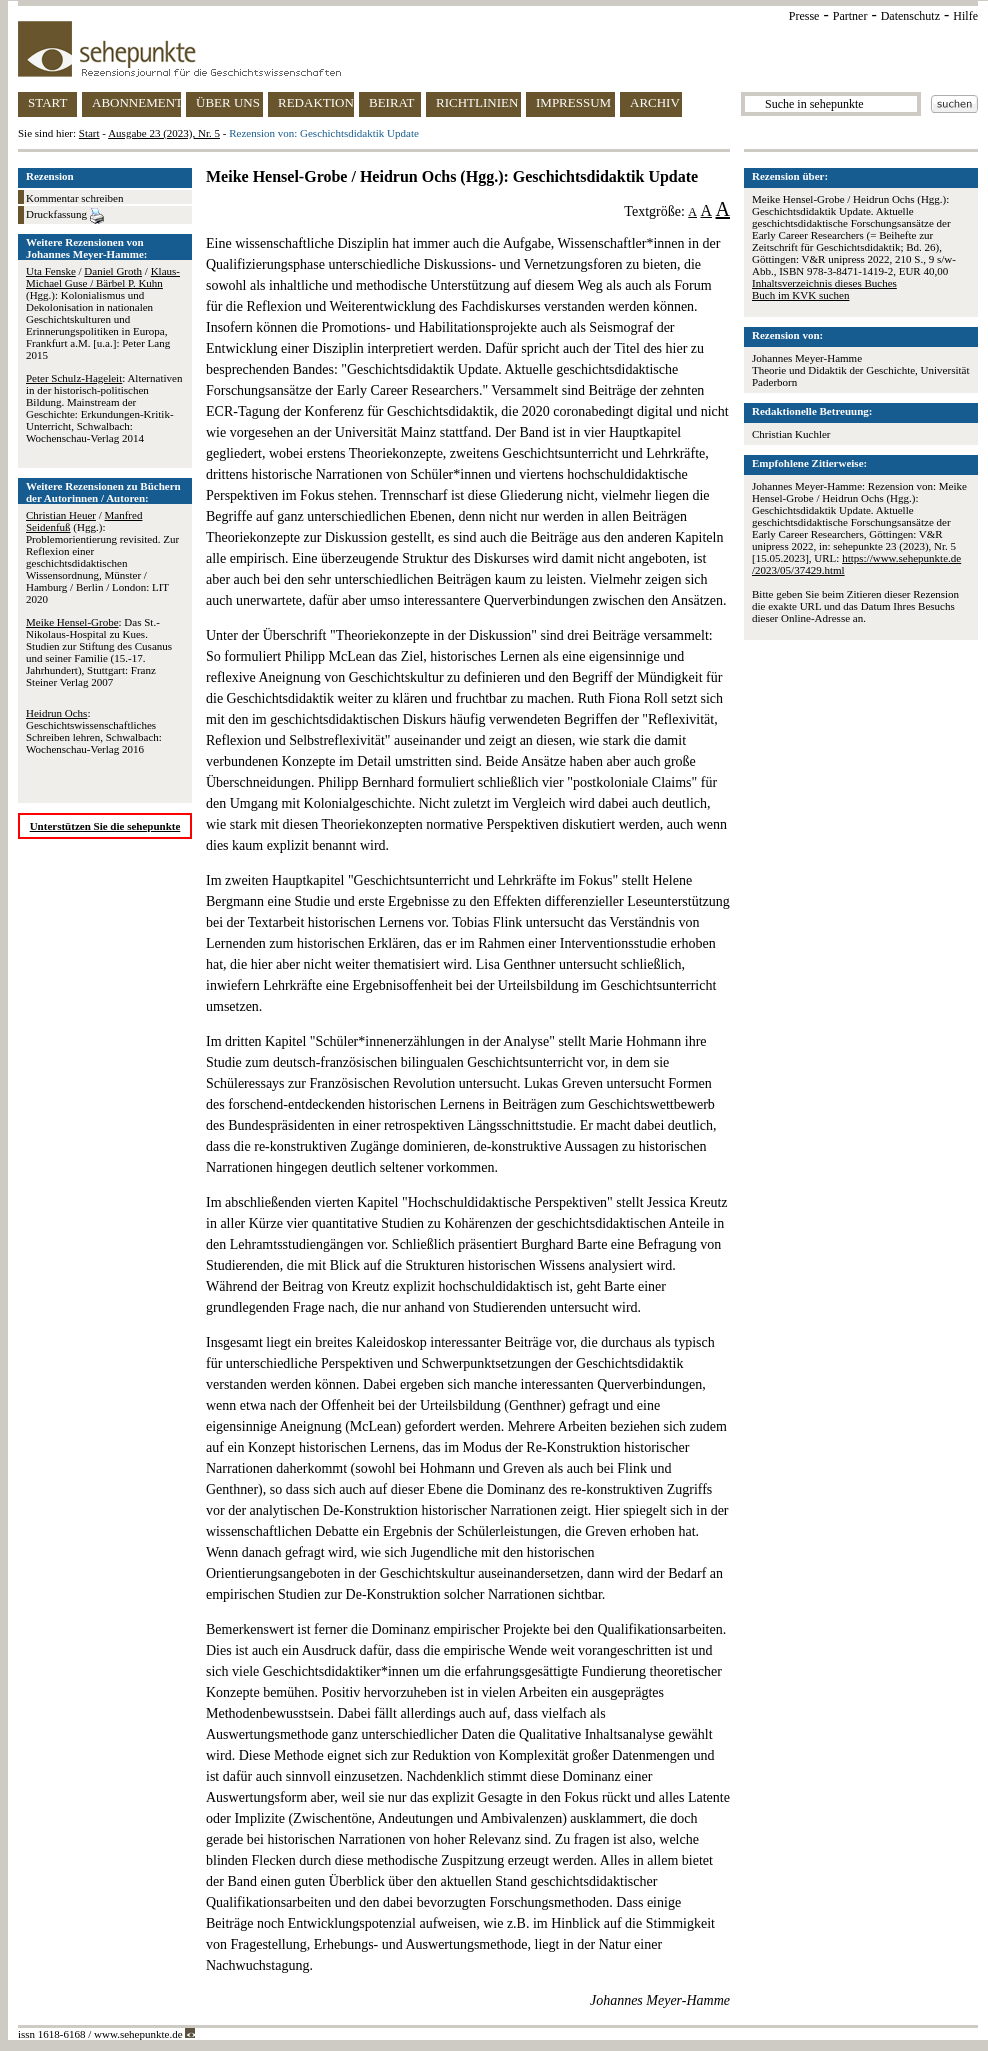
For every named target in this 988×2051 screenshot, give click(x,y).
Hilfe (965, 16)
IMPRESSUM (573, 102)
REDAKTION (316, 102)
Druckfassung (65, 216)
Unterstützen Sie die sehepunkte (105, 826)
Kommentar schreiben (74, 198)
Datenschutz (910, 16)
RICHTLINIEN (477, 102)
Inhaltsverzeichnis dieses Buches (824, 283)
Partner (850, 16)
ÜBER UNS (228, 102)
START (47, 102)
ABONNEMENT (136, 102)
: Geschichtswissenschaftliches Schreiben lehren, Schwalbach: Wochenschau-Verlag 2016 (94, 731)
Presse (804, 16)
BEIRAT (392, 102)
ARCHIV (655, 102)
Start (89, 133)
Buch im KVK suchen (800, 295)
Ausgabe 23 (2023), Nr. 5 (164, 133)
